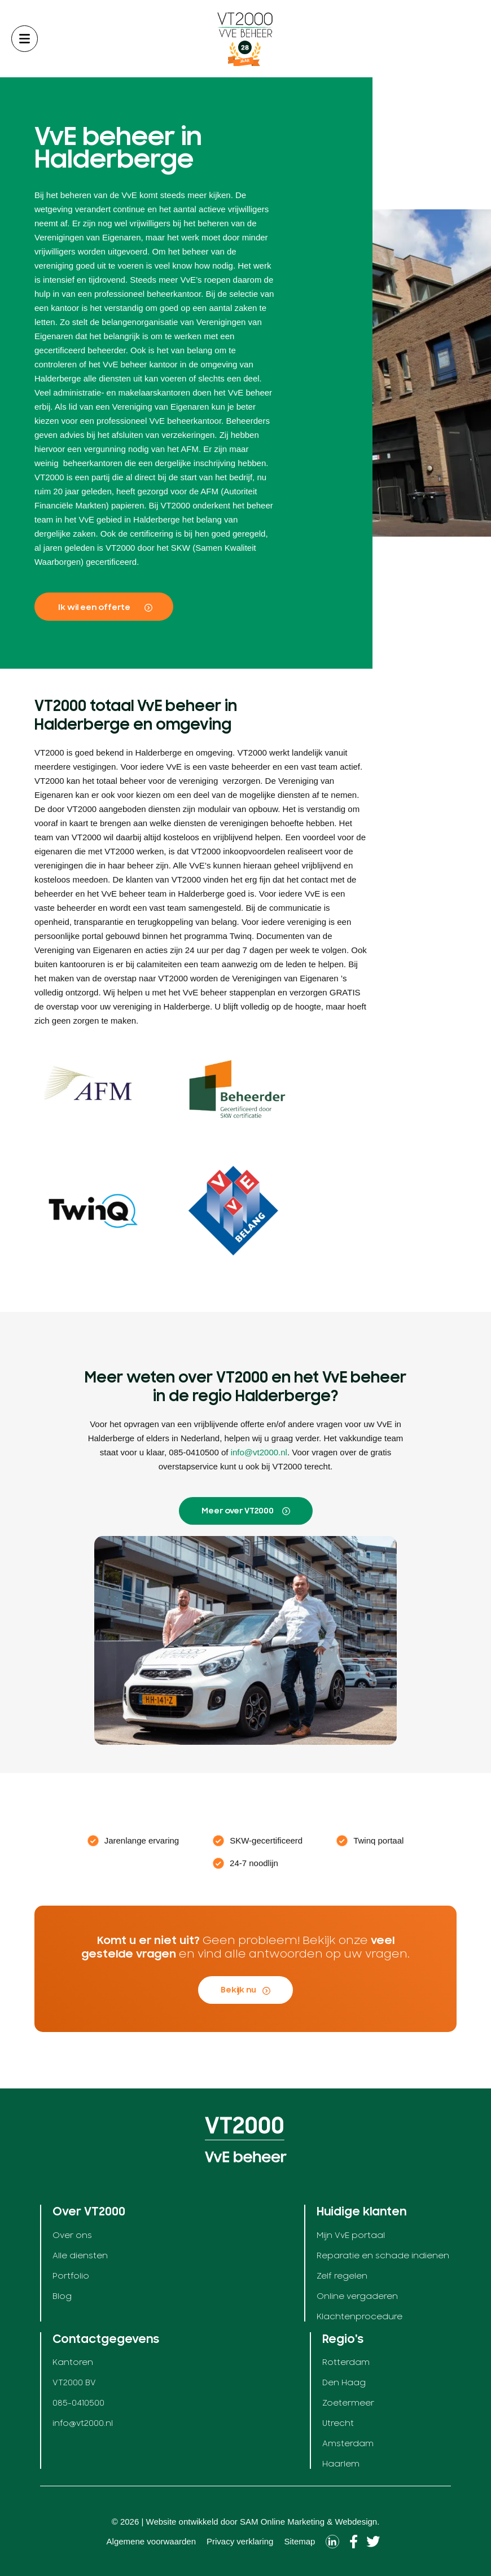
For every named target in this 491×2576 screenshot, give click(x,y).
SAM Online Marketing (282, 2521)
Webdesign (356, 2521)
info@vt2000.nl (259, 1452)
